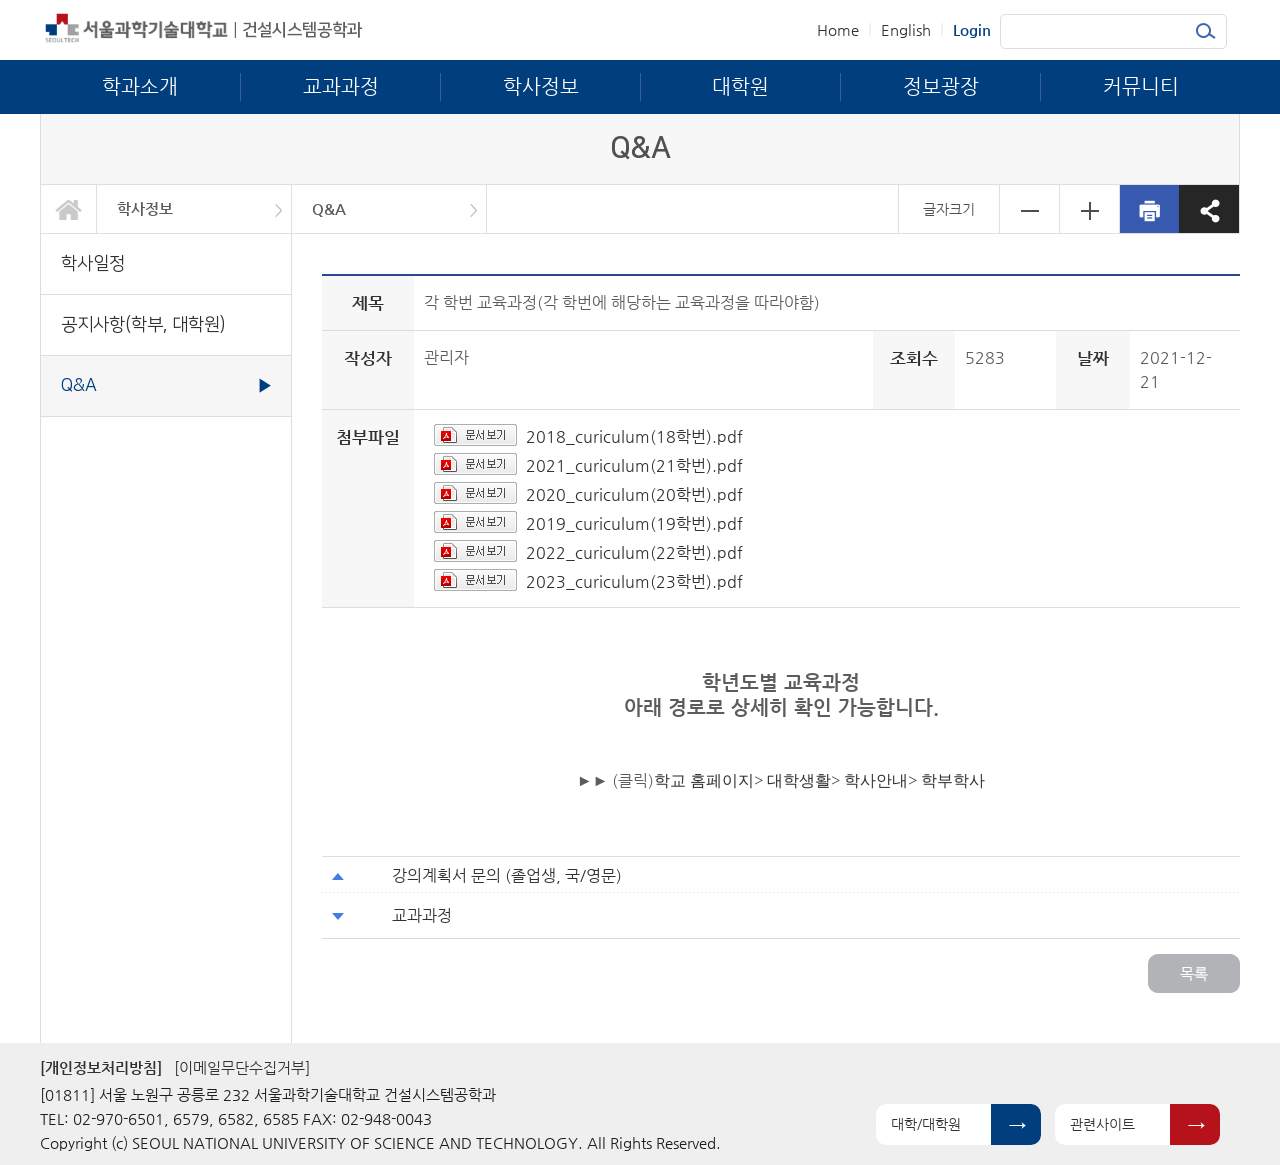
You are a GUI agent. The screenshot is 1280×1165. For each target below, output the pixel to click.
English (906, 29)
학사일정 (93, 263)
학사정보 (145, 208)
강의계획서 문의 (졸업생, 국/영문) (507, 875)
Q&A (329, 208)
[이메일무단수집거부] (242, 1067)
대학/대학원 (926, 1124)
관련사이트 (1102, 1124)
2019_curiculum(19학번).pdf (634, 523)
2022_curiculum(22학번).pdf (634, 552)
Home (838, 29)
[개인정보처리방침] (101, 1067)
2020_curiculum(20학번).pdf (634, 494)
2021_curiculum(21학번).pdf (634, 465)
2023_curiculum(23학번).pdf (634, 581)
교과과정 (422, 915)
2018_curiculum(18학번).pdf (634, 436)
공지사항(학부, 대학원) (143, 324)
